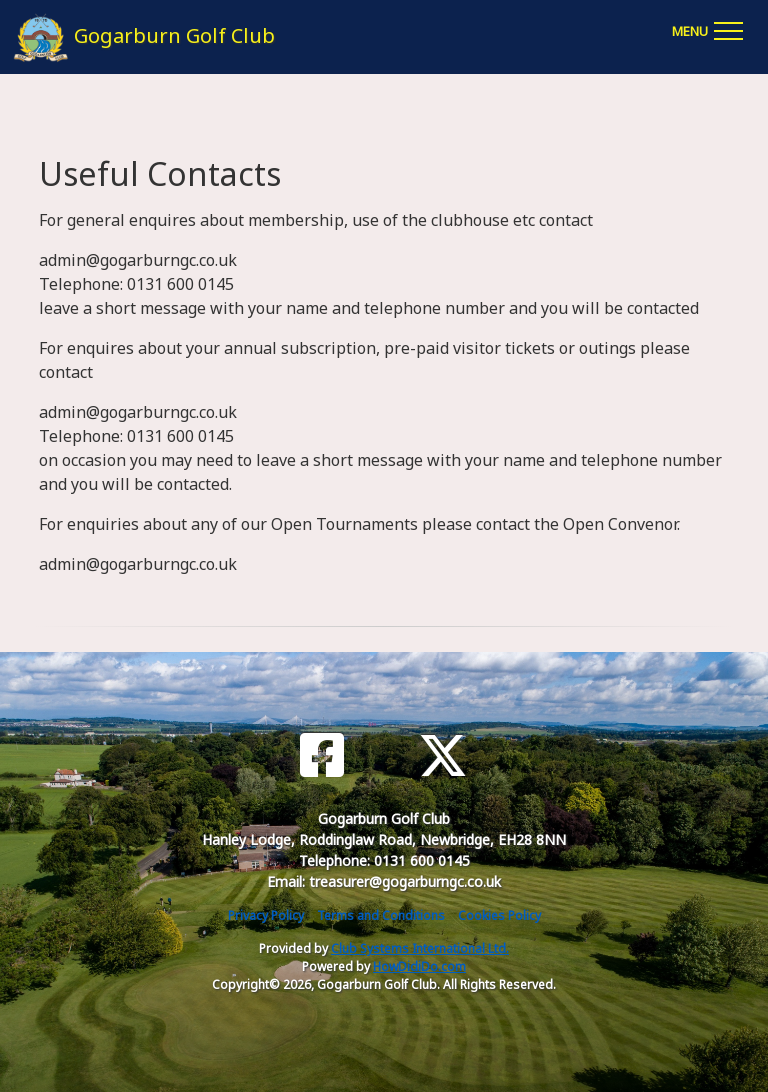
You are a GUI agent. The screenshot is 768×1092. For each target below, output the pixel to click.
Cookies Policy (499, 915)
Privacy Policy (266, 915)
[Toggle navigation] (707, 28)
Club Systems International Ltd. (420, 948)
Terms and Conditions (381, 915)
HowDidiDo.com (419, 966)
